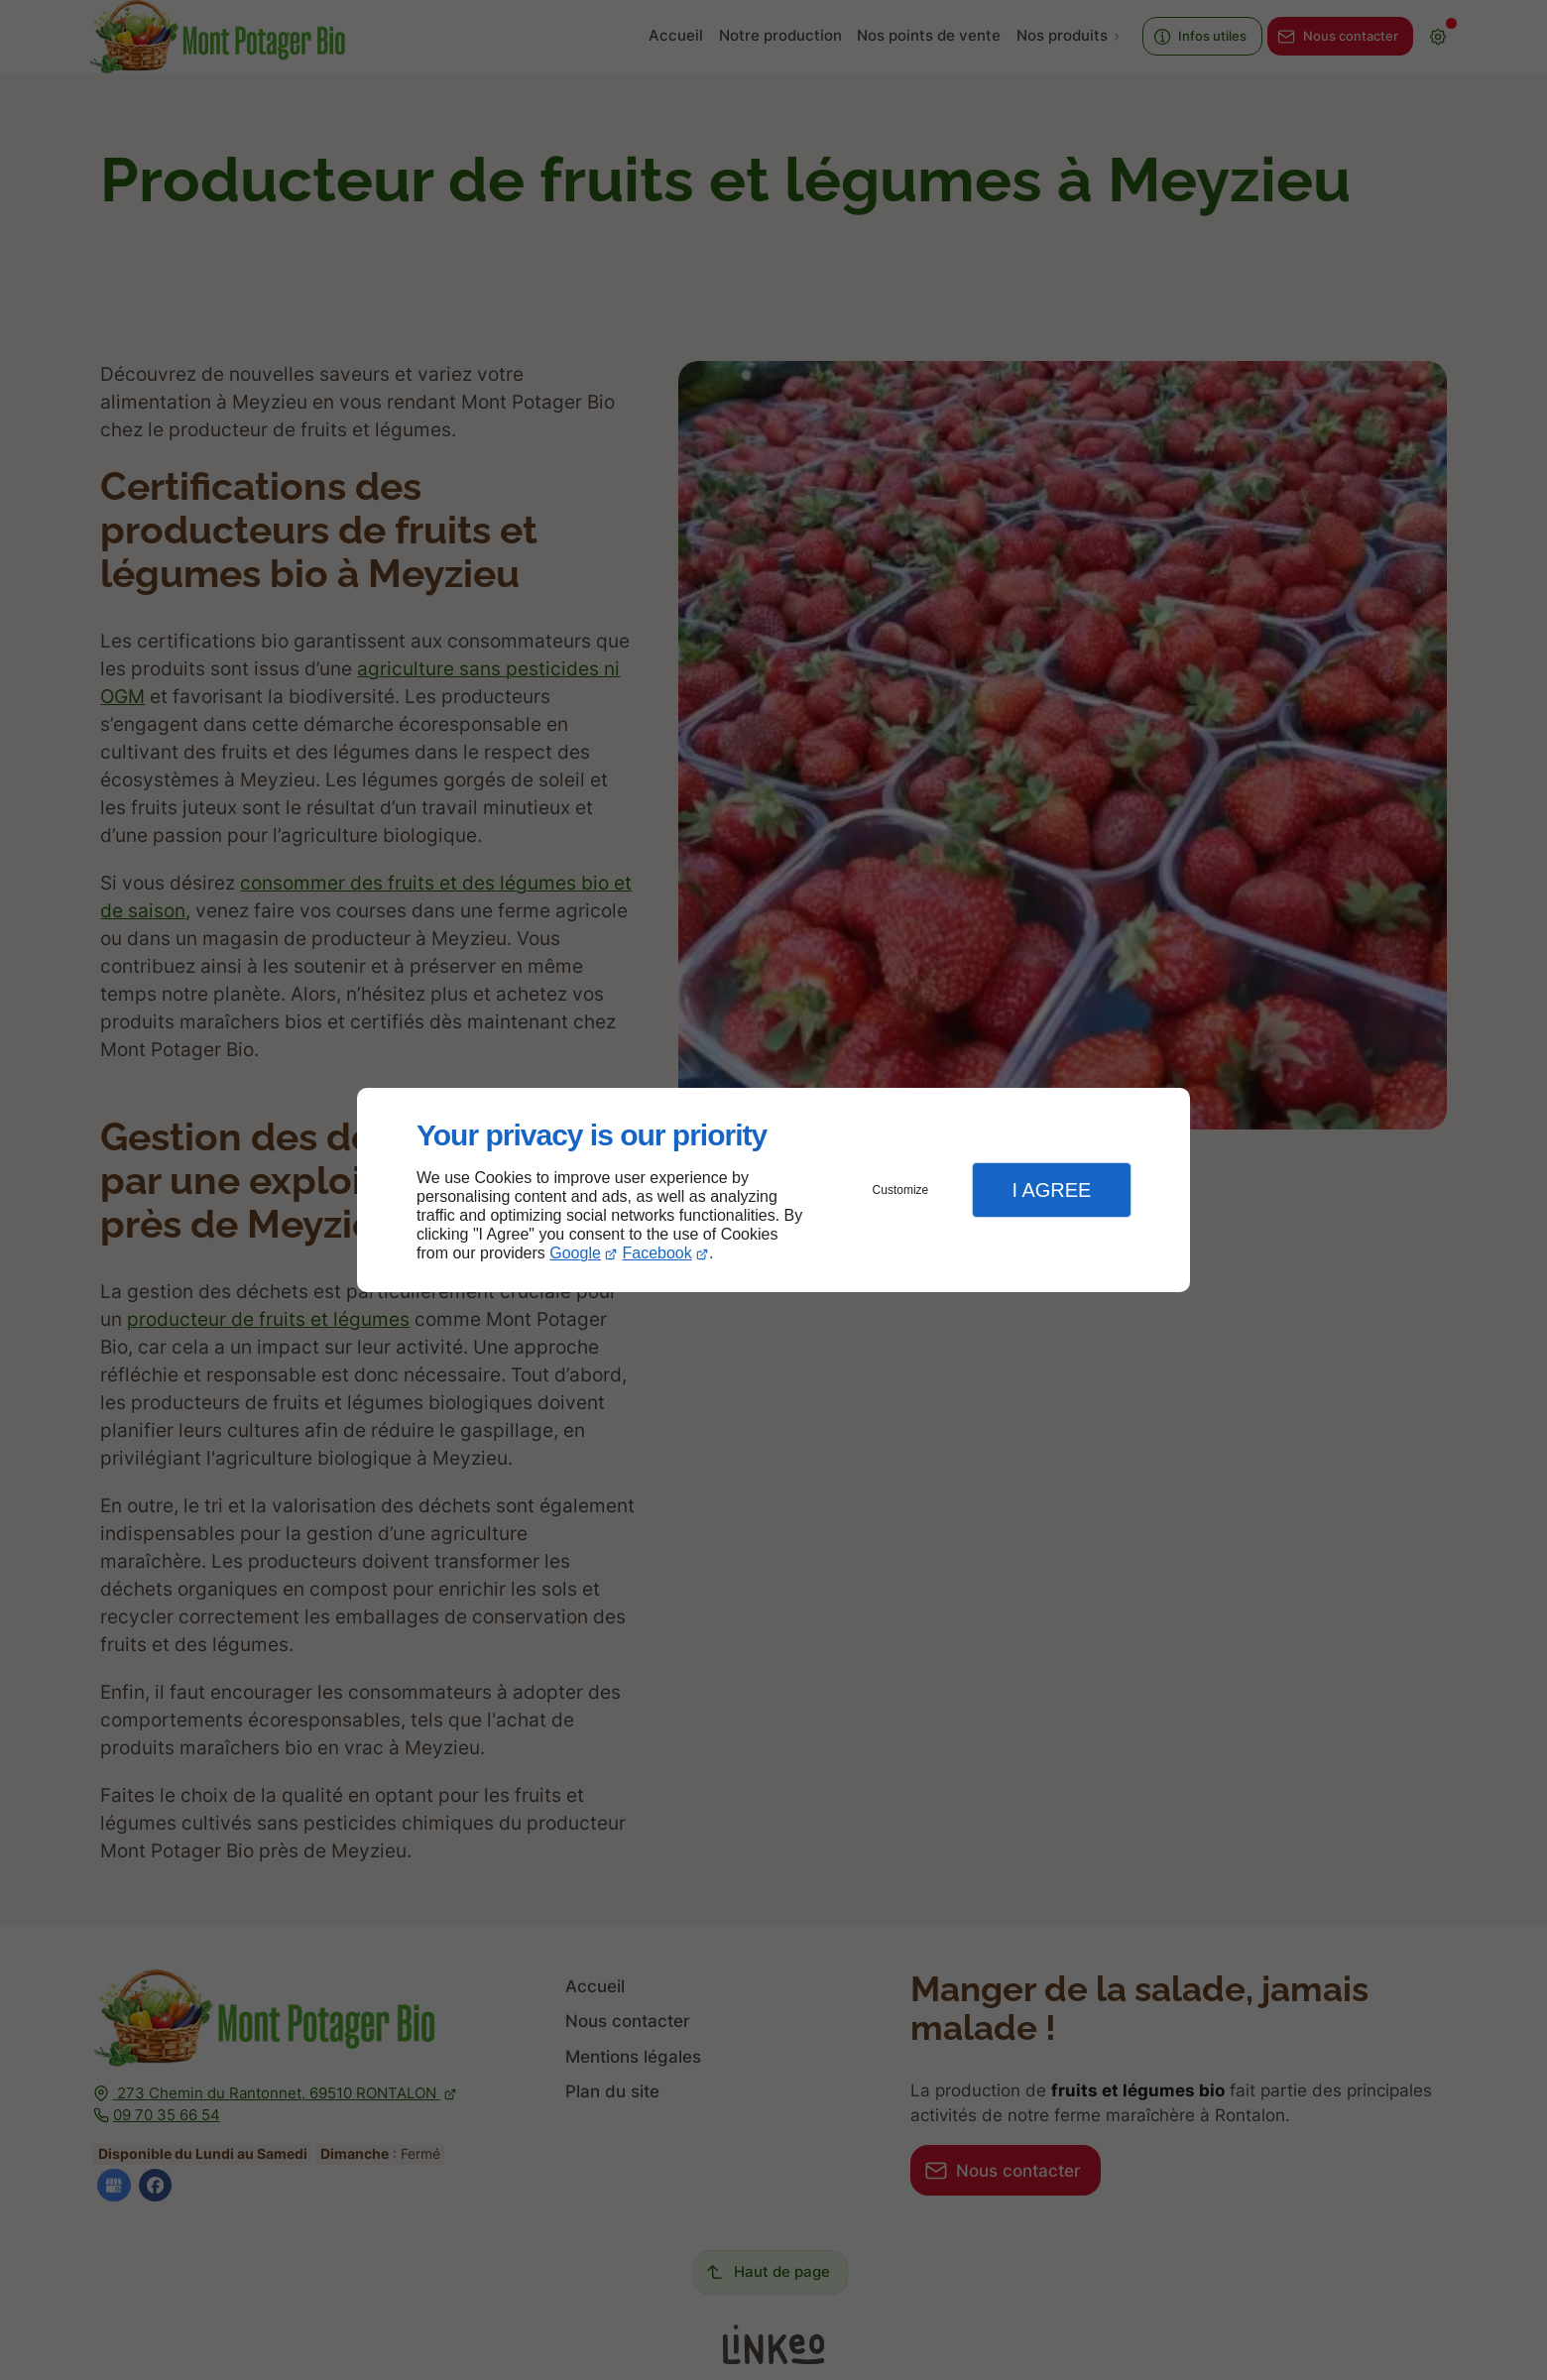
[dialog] (773, 1190)
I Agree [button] (1051, 1190)
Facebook (657, 1253)
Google (575, 1253)
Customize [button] (901, 1190)
